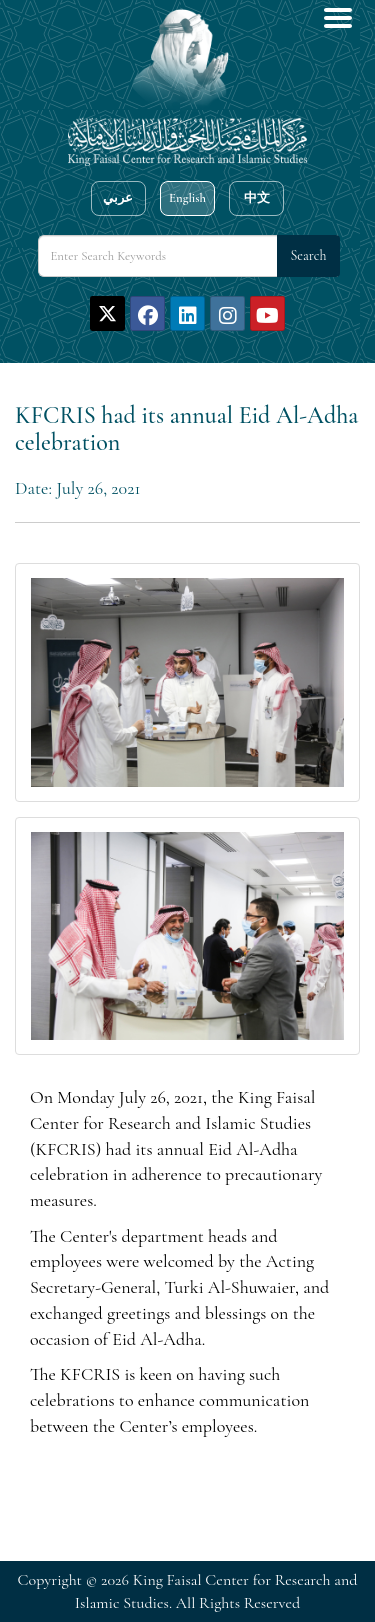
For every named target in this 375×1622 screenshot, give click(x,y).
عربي (118, 198)
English (187, 198)
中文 (257, 198)
